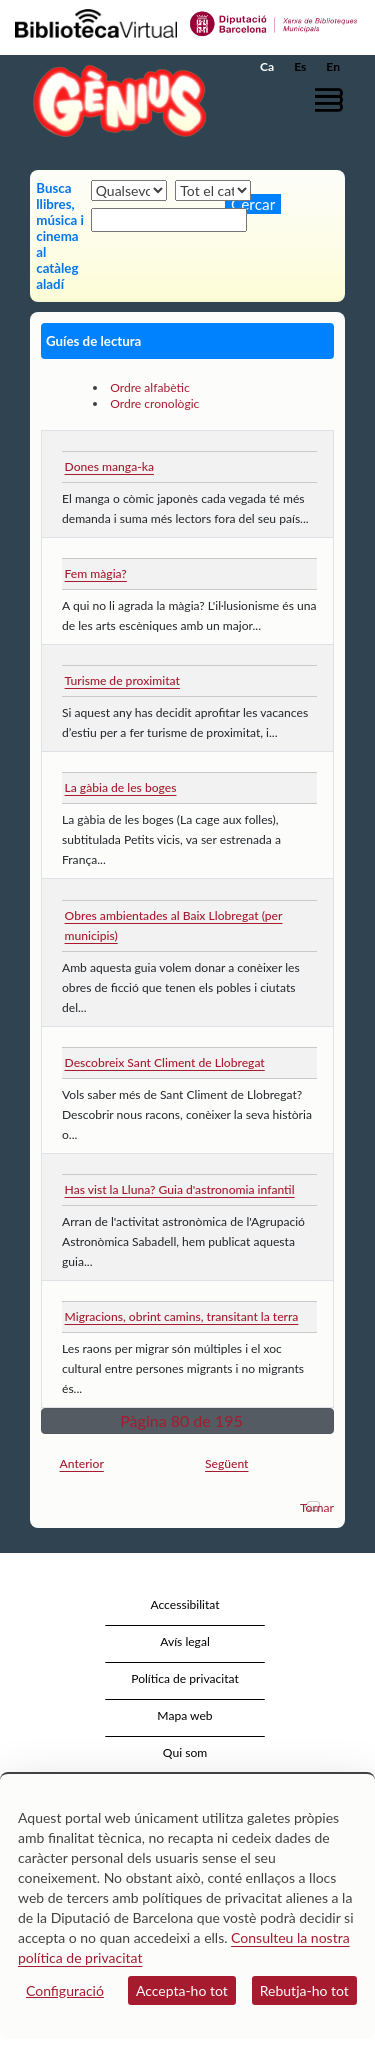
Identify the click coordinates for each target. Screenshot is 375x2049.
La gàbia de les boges (121, 787)
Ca (267, 66)
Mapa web (184, 1715)
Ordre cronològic (154, 403)
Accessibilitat (184, 1604)
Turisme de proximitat (122, 680)
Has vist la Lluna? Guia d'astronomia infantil (180, 1189)
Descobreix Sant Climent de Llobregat (165, 1062)
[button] (332, 99)
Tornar (317, 1507)
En (333, 66)
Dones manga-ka (109, 466)
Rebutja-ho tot (304, 1990)
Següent (227, 1463)
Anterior (82, 1463)
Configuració (65, 1990)
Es (300, 66)
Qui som (185, 1752)
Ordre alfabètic (150, 387)
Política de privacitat (185, 1678)
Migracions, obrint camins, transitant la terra (182, 1316)
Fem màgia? (96, 573)
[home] (115, 100)
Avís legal (185, 1641)
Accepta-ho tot (182, 1990)
